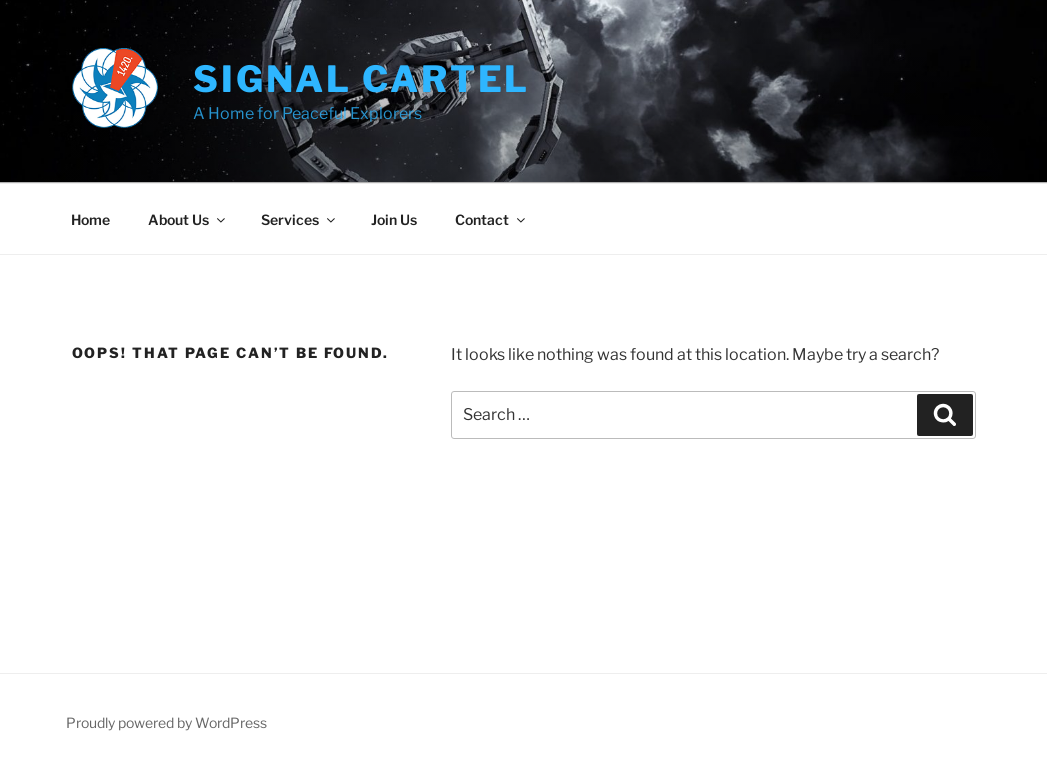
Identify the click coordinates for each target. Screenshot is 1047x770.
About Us (188, 219)
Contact (491, 219)
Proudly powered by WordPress (166, 722)
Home (90, 219)
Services (299, 219)
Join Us (394, 219)
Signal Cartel (361, 79)
